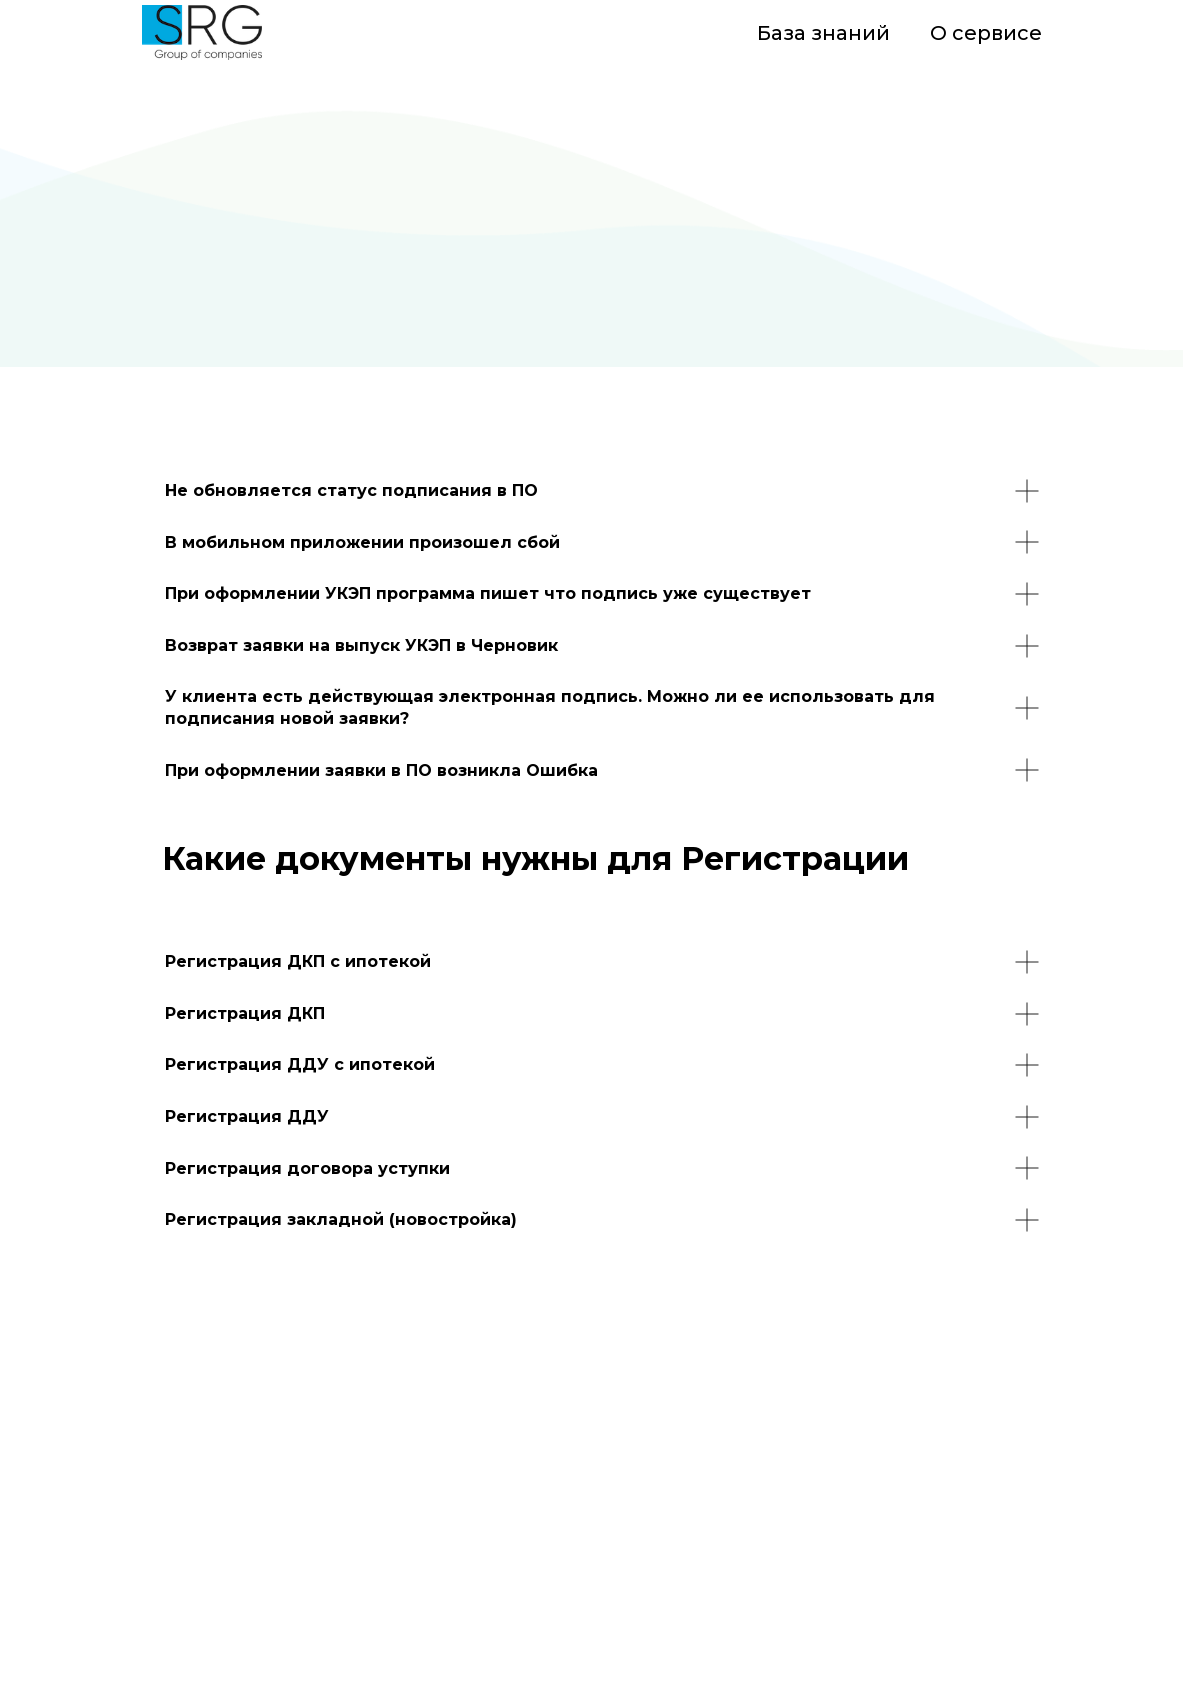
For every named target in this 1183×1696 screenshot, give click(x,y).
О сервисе (986, 33)
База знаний (823, 33)
